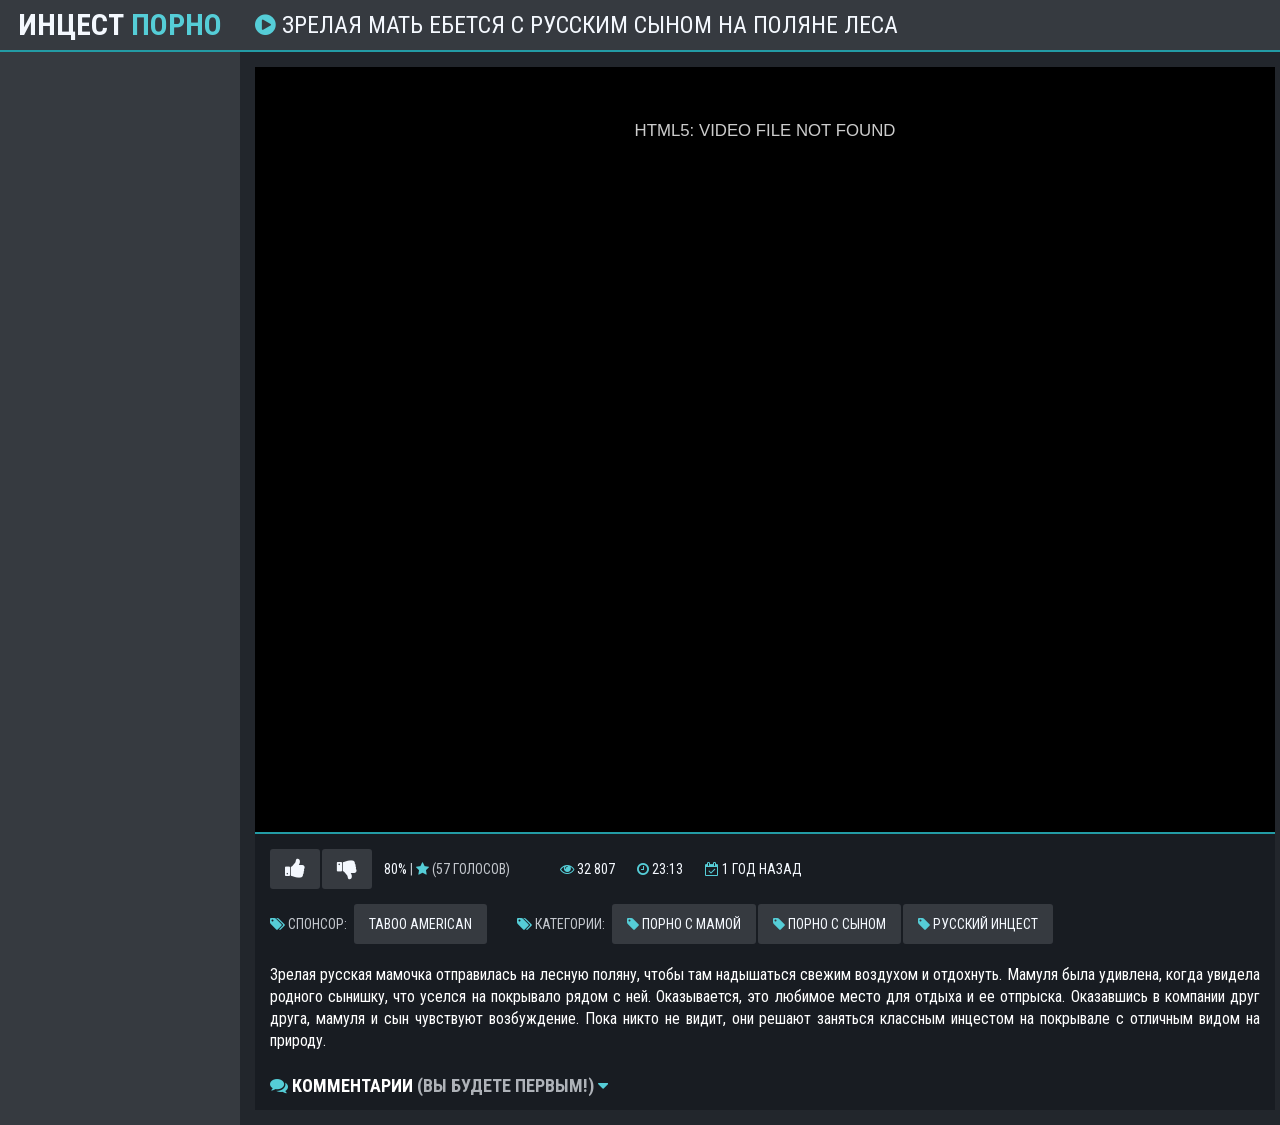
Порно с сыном (829, 924)
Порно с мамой (684, 924)
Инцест (120, 25)
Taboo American (420, 924)
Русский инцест (978, 924)
